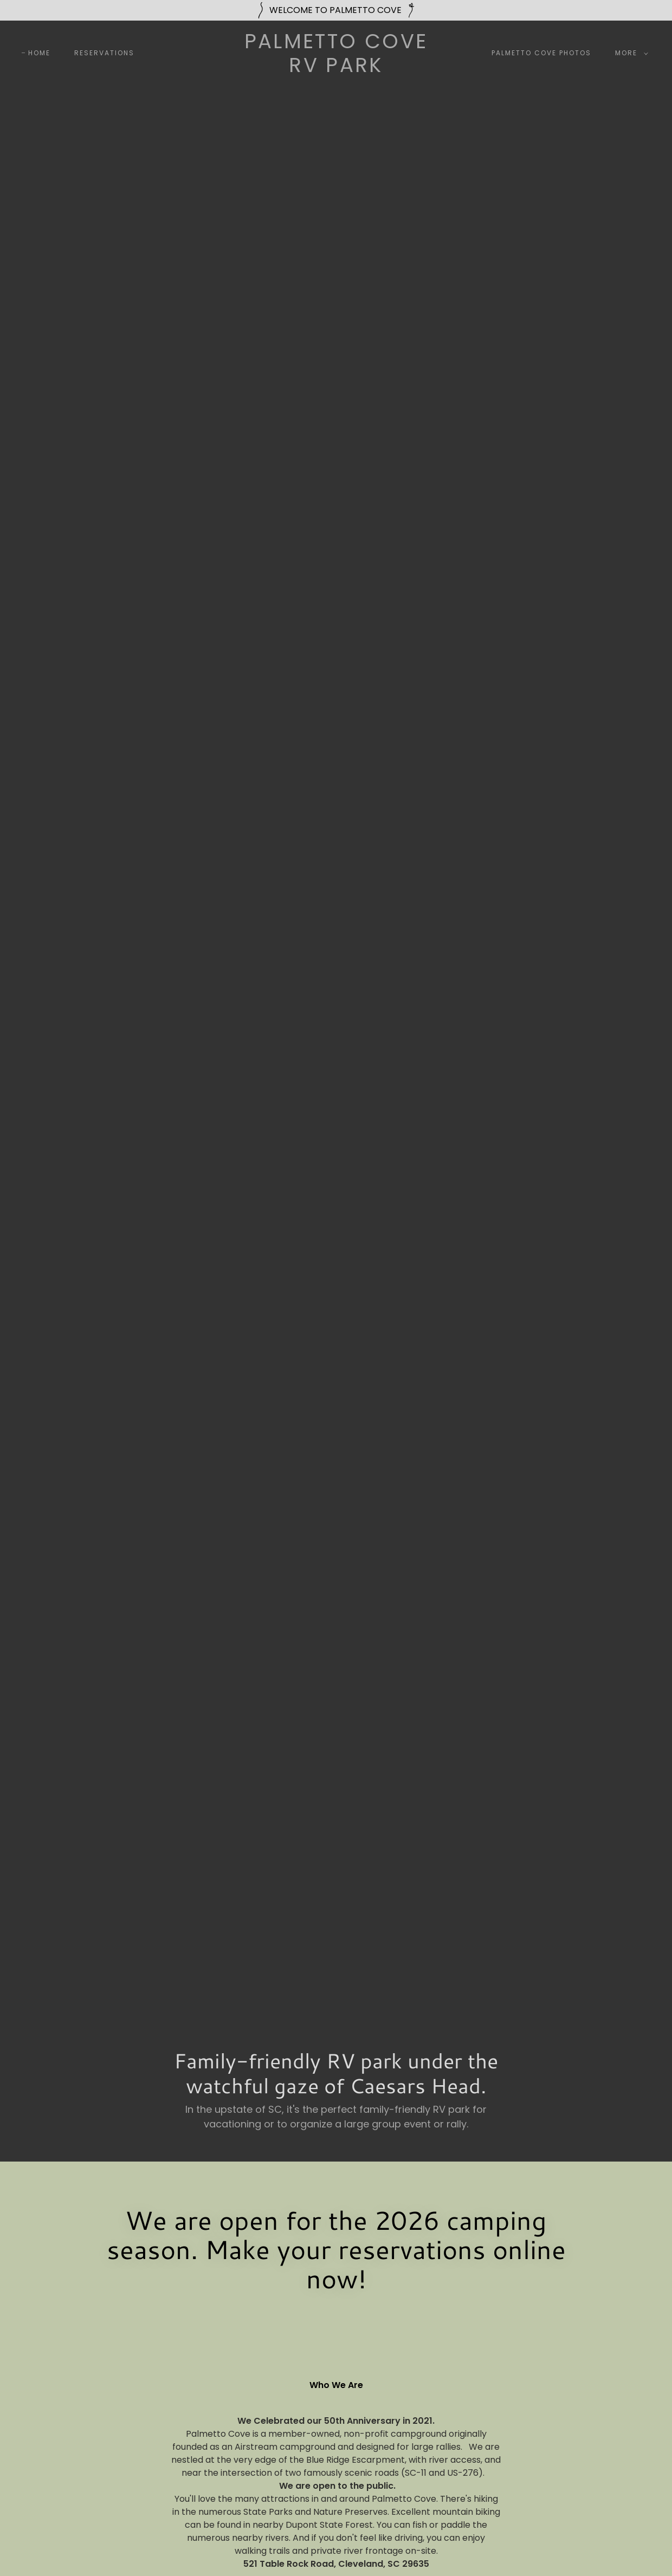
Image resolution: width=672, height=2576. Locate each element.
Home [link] (39, 52)
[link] (336, 69)
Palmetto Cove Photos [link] (541, 52)
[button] (629, 53)
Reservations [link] (104, 52)
